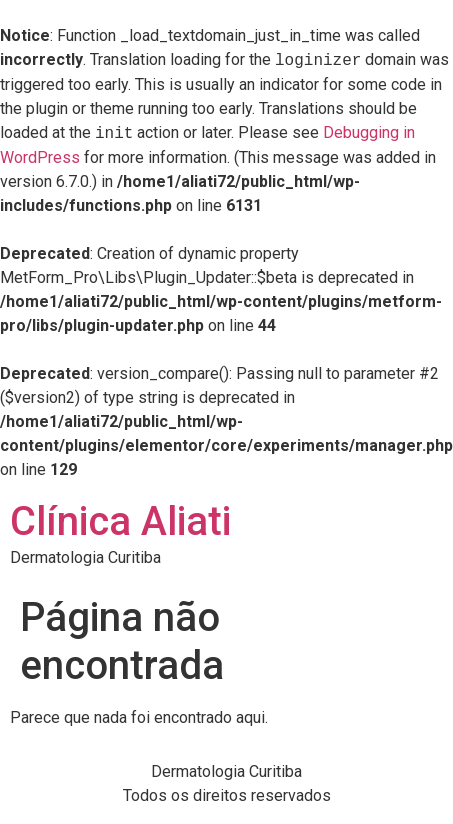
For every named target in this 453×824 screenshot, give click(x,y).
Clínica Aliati (120, 521)
